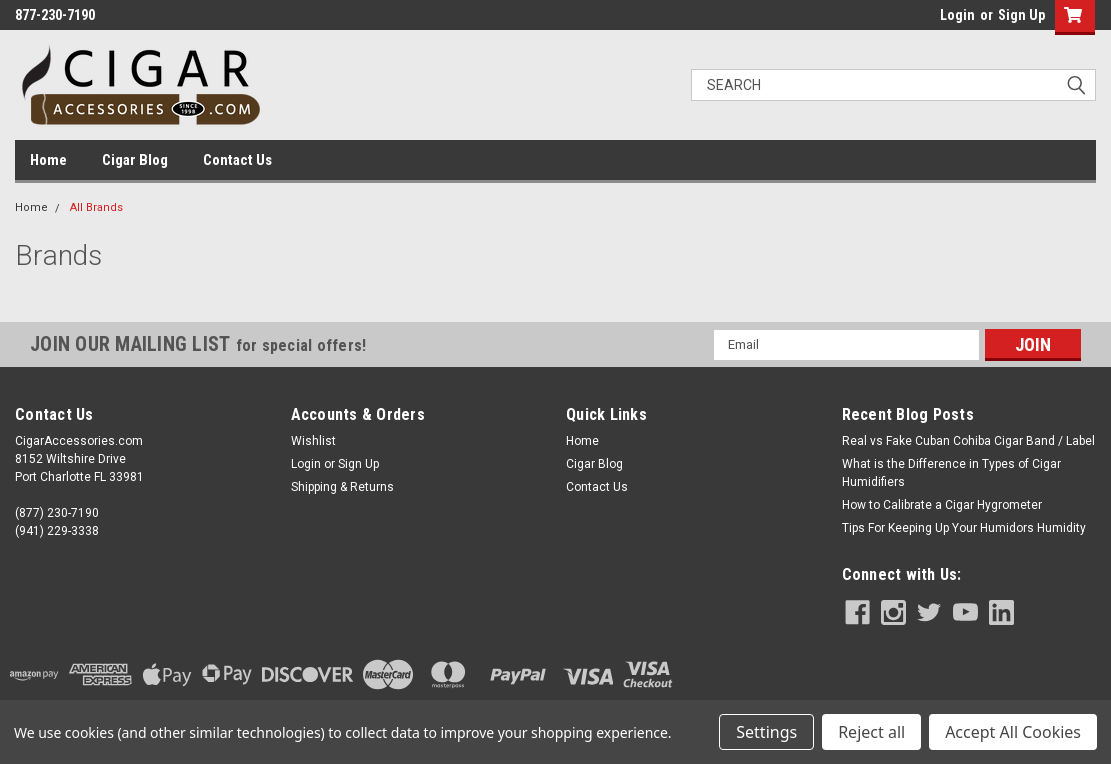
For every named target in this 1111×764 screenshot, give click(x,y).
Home (48, 160)
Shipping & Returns (342, 487)
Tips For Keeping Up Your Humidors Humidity (964, 528)
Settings (766, 732)
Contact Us (237, 160)
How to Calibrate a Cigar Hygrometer (942, 505)
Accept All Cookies (1013, 732)
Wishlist (313, 441)
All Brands (96, 207)
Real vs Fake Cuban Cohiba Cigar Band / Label (968, 441)
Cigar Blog (135, 160)
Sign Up (1021, 15)
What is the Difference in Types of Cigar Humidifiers (951, 473)
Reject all (871, 732)
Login (957, 15)
